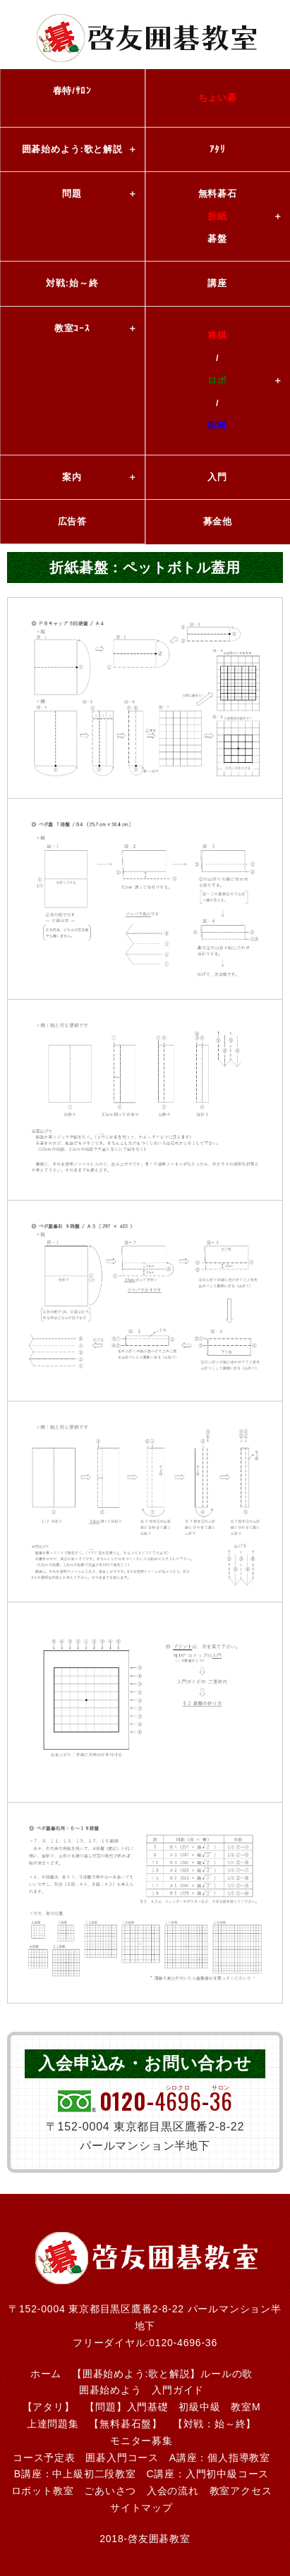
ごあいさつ (110, 2490)
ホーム (45, 2373)
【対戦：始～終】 (214, 2423)
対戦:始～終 (72, 283)
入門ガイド (178, 2390)
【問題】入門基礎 (126, 2406)
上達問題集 (53, 2423)
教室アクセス (241, 2490)
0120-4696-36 (183, 2342)
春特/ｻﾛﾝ (72, 90)
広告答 (72, 521)
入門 (217, 477)
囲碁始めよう (110, 2390)
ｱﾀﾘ (218, 149)
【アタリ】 (49, 2406)
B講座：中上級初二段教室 (75, 2473)
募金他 (217, 521)
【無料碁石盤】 (125, 2423)
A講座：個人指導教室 (219, 2457)
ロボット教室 (42, 2490)
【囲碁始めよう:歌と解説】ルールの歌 (162, 2373)
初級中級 (199, 2406)
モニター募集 (141, 2440)
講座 (217, 283)
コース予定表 (44, 2457)
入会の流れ (173, 2490)
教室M (245, 2406)
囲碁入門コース (122, 2457)
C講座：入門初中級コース (207, 2473)
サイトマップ (141, 2507)
